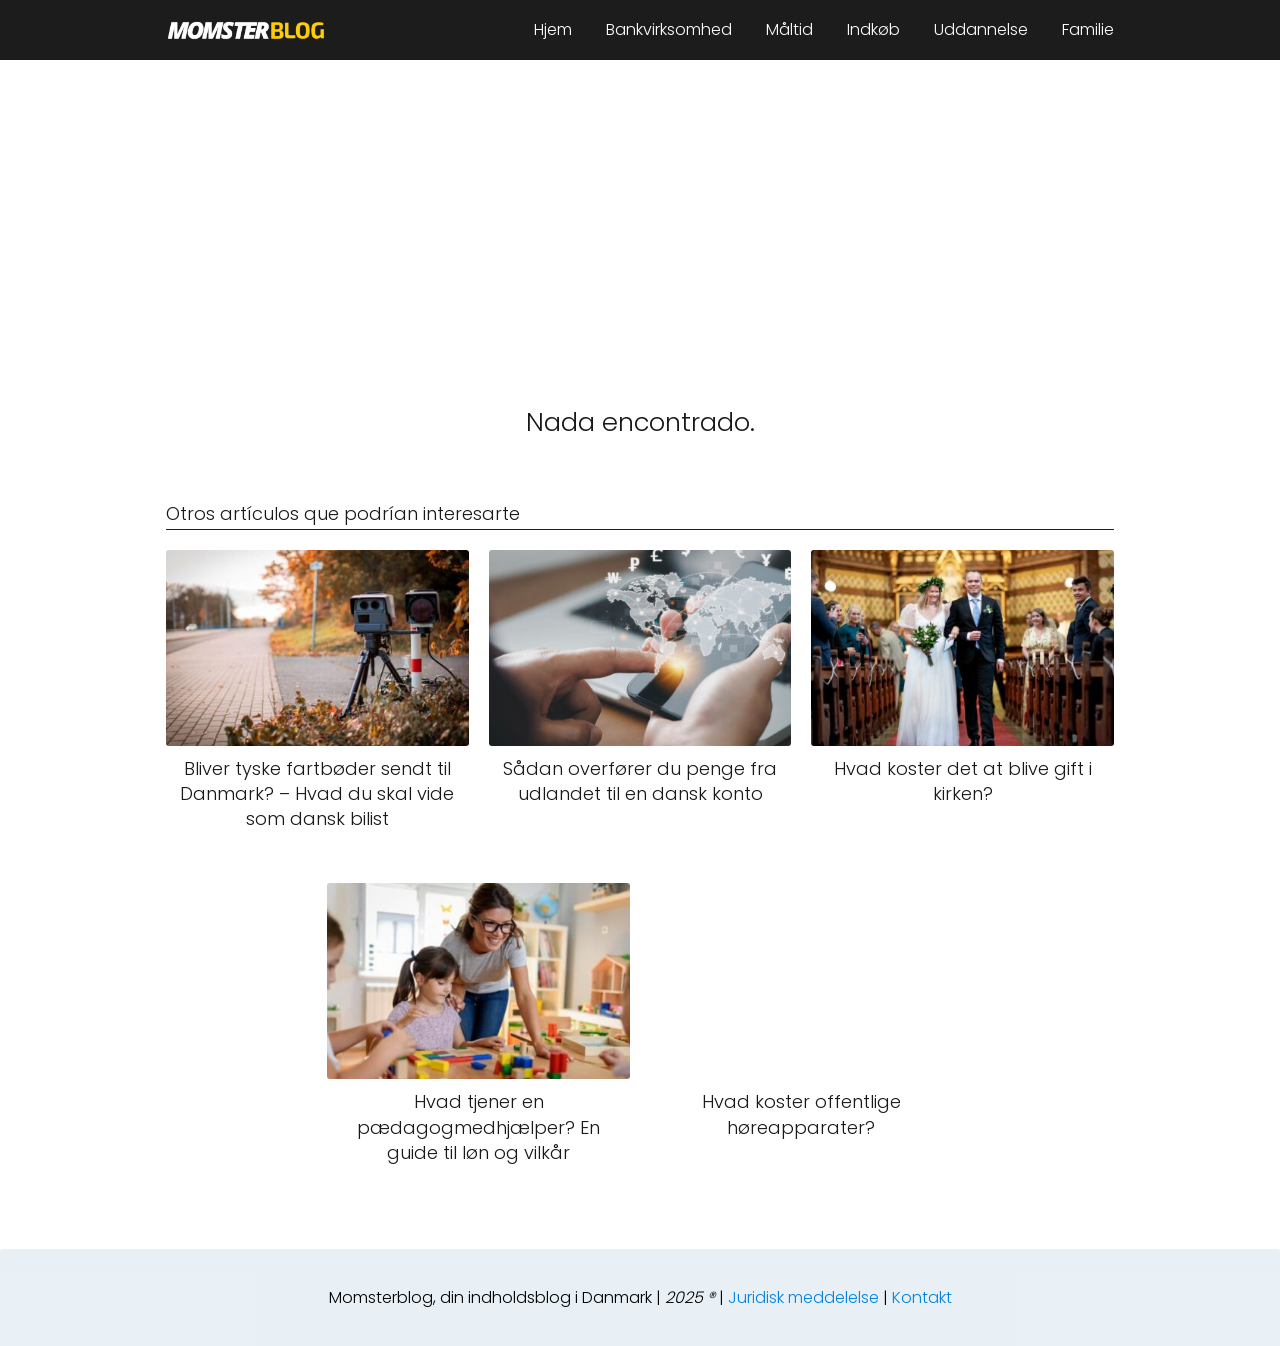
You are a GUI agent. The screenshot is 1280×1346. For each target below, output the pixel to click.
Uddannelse (981, 29)
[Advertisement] (640, 210)
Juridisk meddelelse (803, 1297)
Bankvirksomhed (669, 29)
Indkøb (873, 29)
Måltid (789, 29)
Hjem (553, 29)
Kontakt (922, 1297)
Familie (1088, 29)
